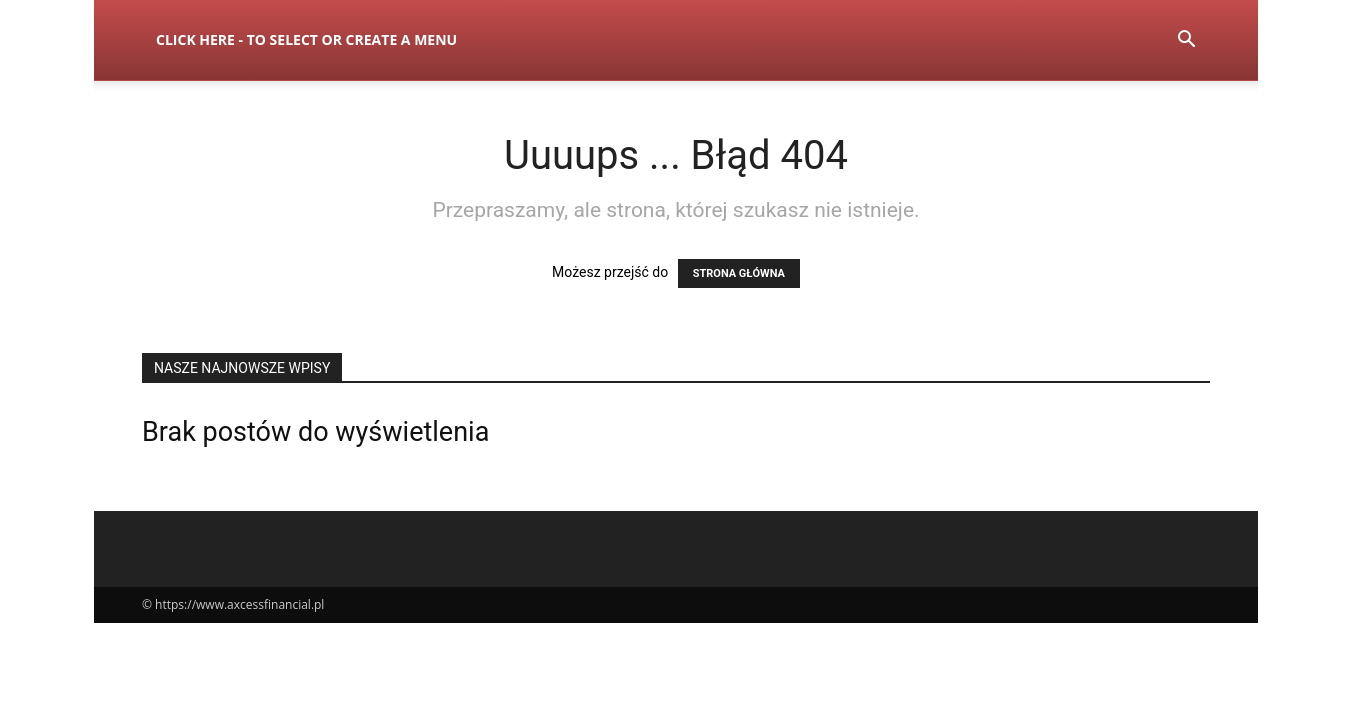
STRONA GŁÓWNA (739, 273)
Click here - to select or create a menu (306, 39)
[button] (1186, 41)
